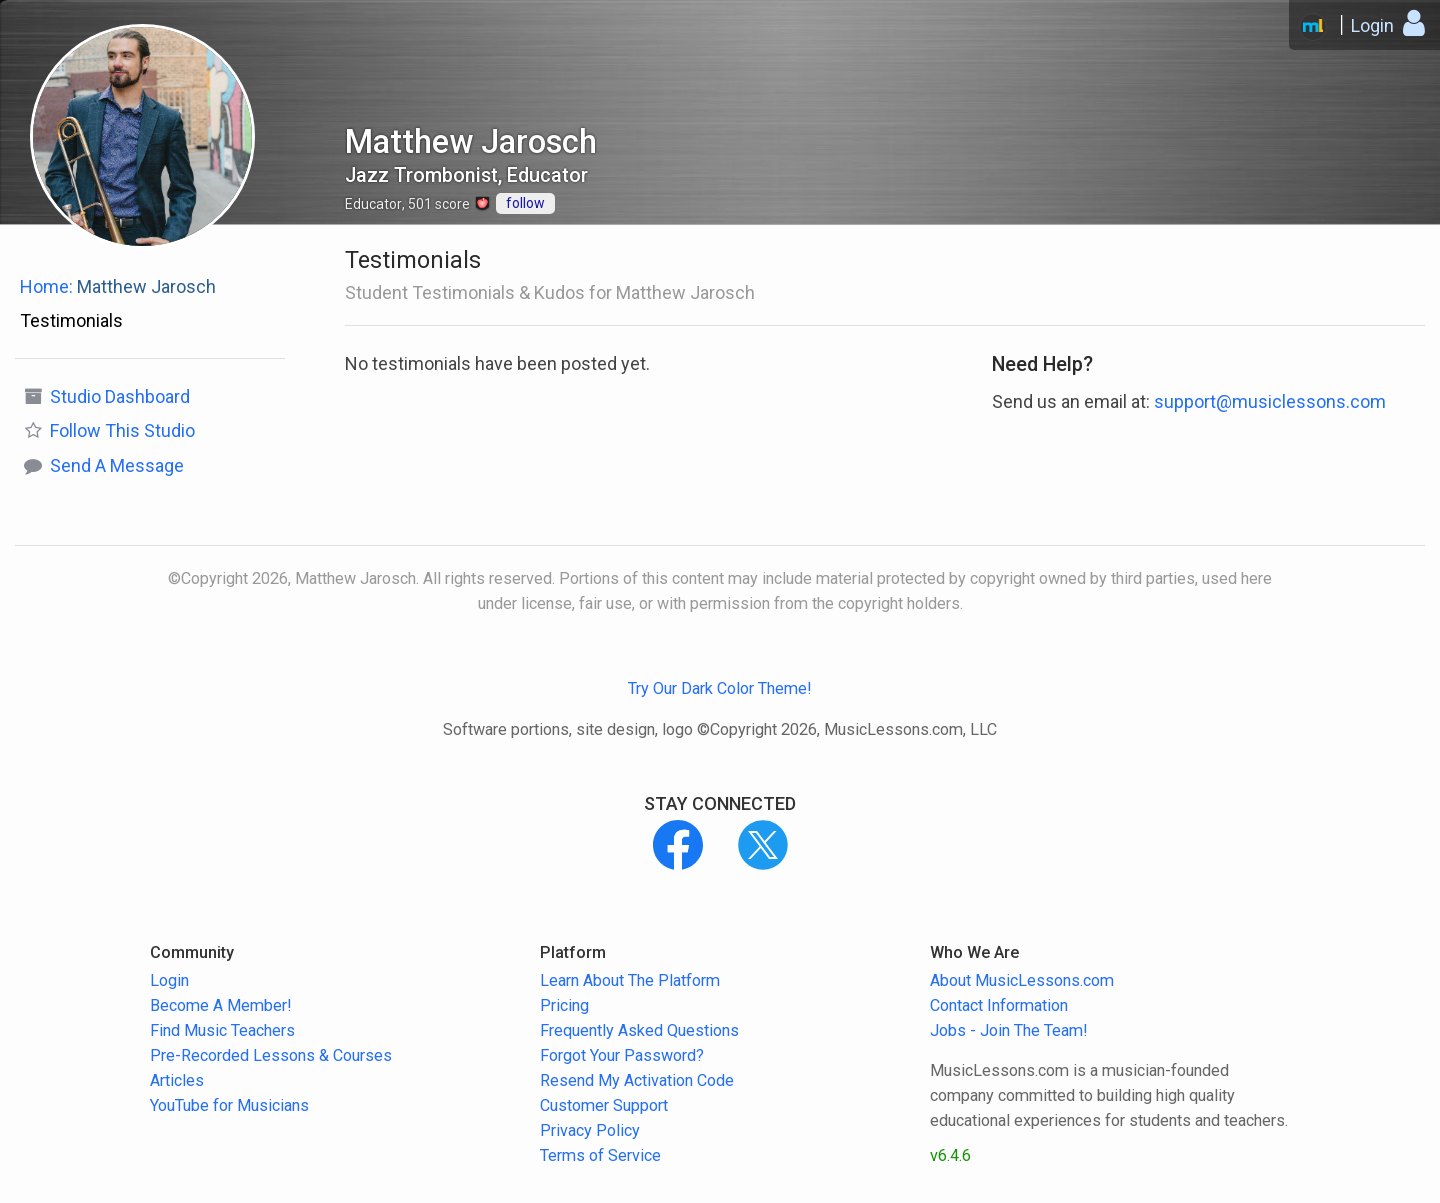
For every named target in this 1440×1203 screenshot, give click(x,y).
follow (525, 203)
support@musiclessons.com (1270, 401)
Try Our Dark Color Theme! (720, 688)
